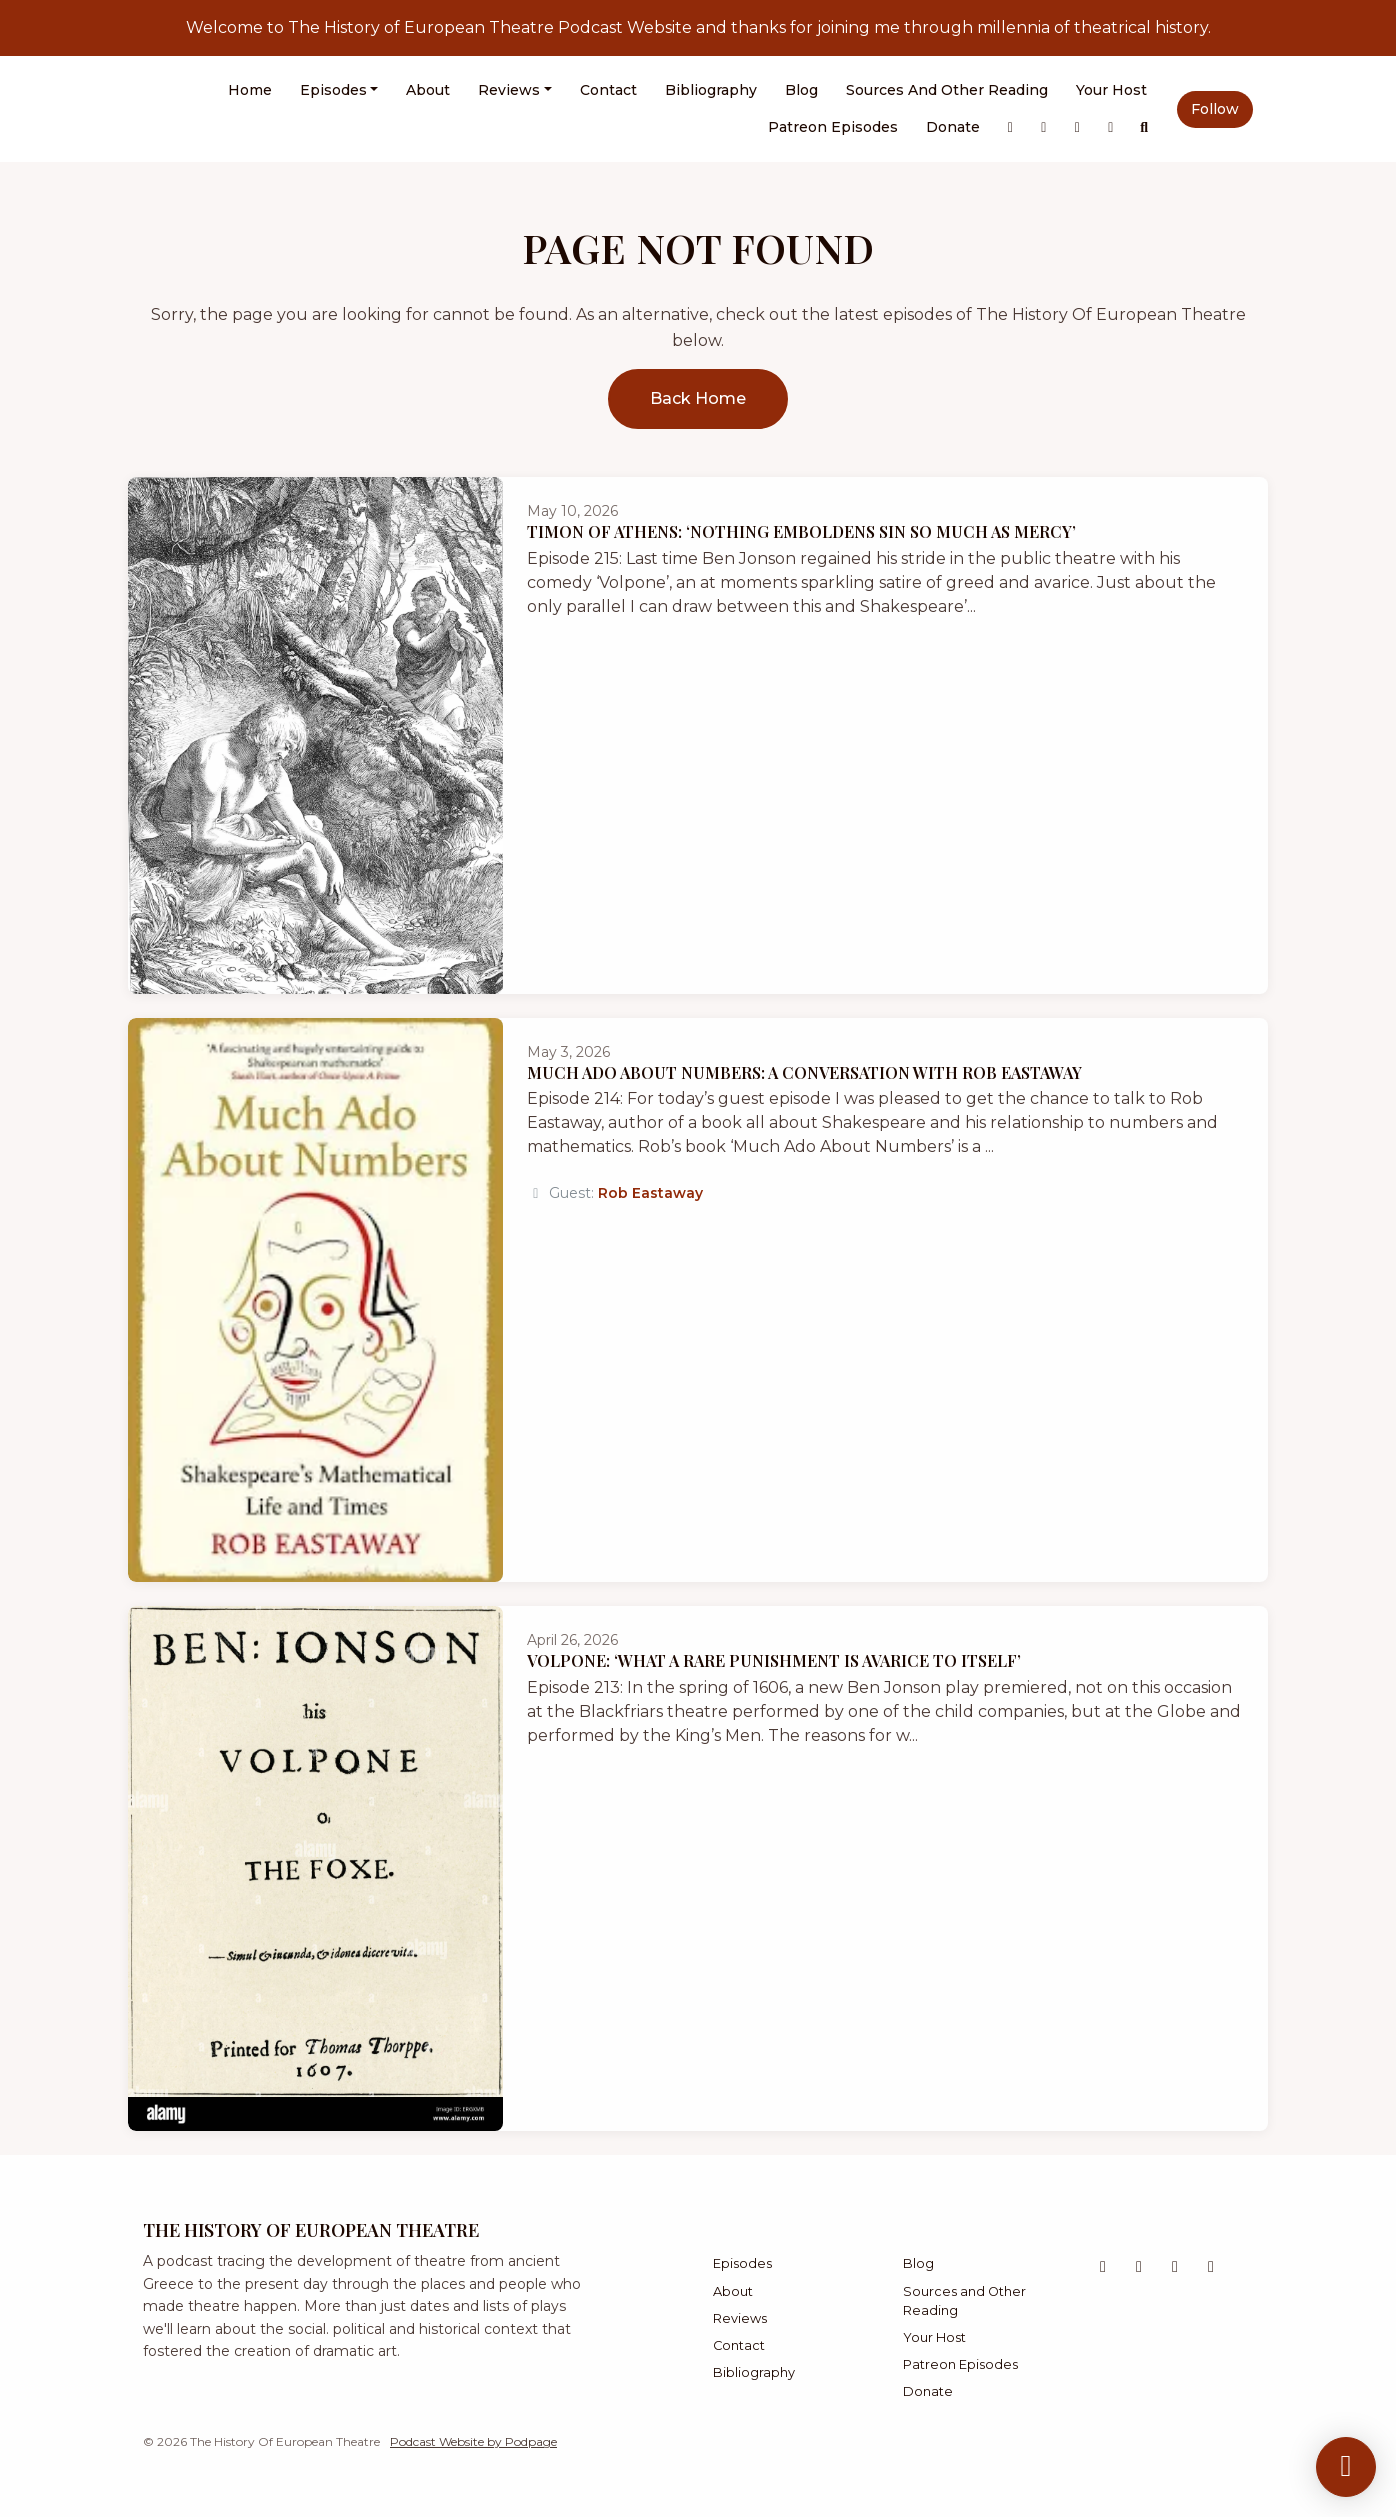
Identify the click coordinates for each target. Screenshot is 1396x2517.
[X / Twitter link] (1011, 127)
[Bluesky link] (1078, 127)
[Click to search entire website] (1145, 127)
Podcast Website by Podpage (473, 2441)
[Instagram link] (1044, 127)
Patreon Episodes (833, 127)
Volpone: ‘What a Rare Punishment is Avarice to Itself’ (774, 1660)
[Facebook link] (1111, 127)
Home (250, 90)
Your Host (1111, 90)
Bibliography (711, 90)
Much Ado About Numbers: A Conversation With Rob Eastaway (804, 1072)
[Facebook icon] (1211, 2267)
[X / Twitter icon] (1103, 2267)
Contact (608, 90)
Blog (801, 90)
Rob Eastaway (650, 1193)
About (428, 90)
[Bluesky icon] (1175, 2267)
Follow (1215, 109)
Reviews (509, 90)
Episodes (333, 90)
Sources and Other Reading (947, 90)
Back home (698, 398)
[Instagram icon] (1139, 2267)
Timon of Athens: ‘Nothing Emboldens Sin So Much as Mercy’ (801, 531)
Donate (953, 127)
